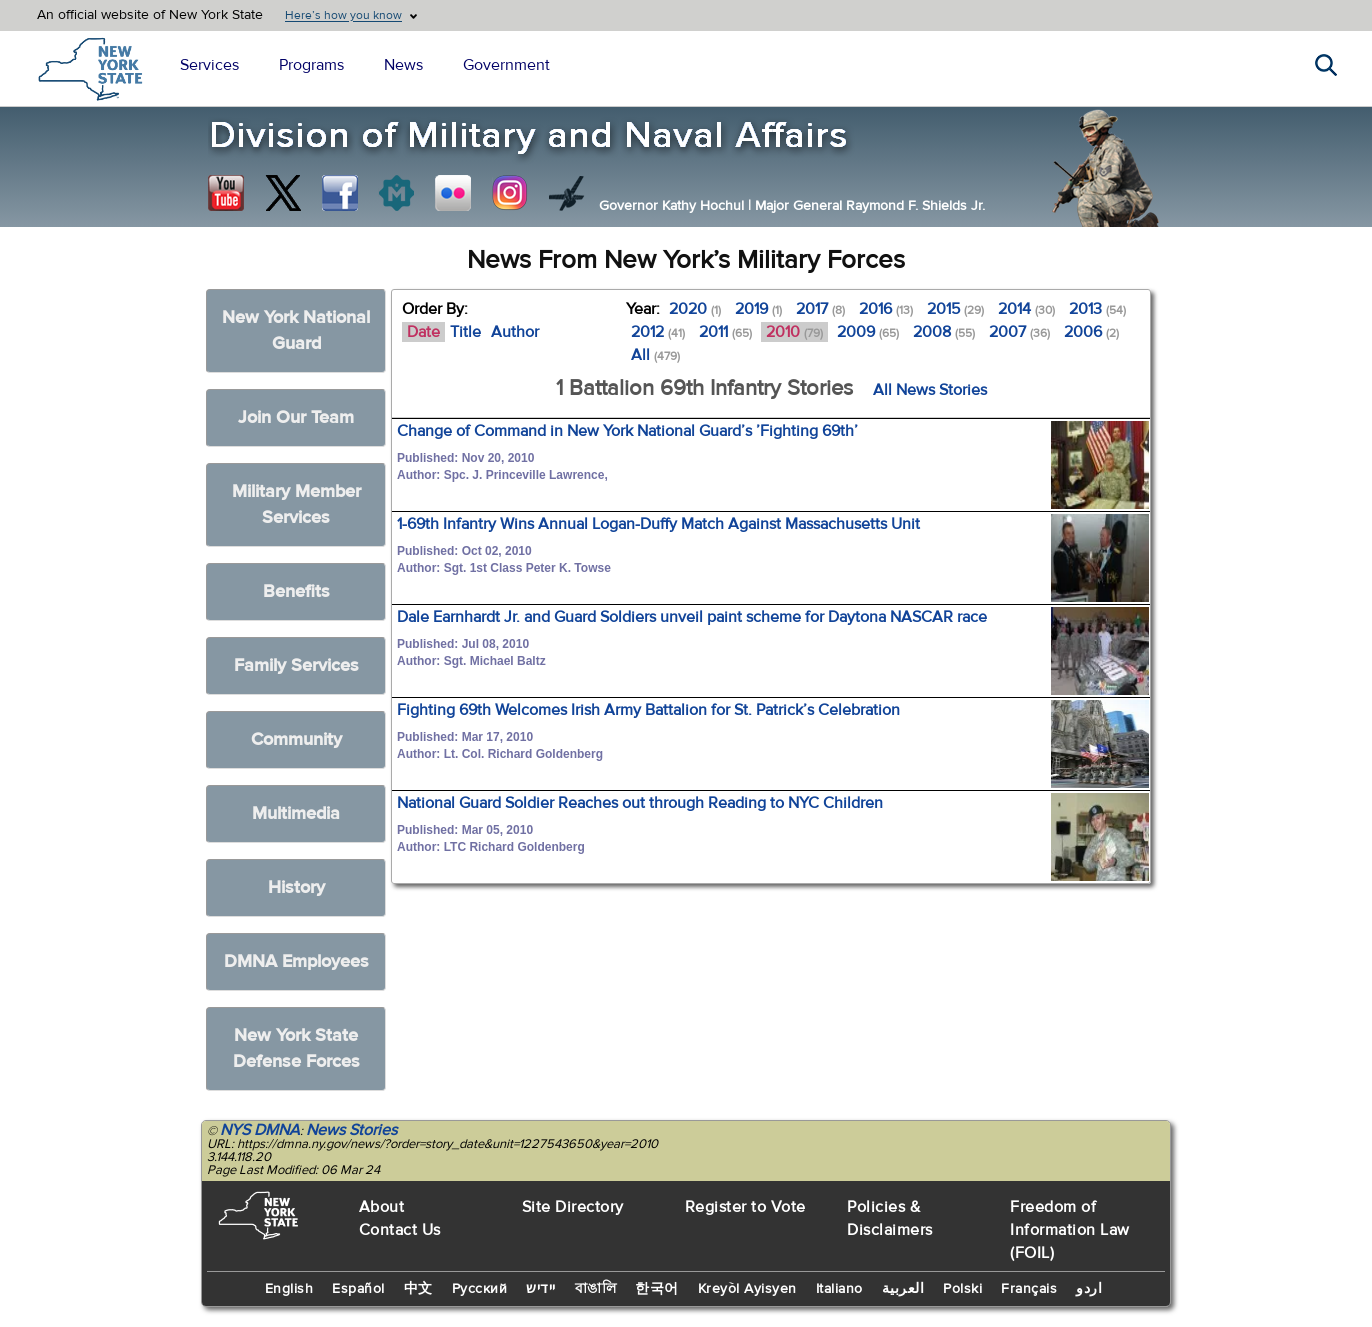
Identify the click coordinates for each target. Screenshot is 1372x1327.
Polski (962, 1289)
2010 (794, 332)
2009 (868, 332)
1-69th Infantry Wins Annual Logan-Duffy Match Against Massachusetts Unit (658, 524)
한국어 (657, 1289)
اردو (1089, 1289)
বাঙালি (596, 1289)
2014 (1026, 309)
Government (506, 65)
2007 (1019, 332)
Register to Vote (745, 1207)
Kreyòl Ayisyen (747, 1289)
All (655, 355)
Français (1029, 1289)
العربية (903, 1289)
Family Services (296, 665)
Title (465, 332)
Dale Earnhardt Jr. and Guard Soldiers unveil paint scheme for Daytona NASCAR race (692, 617)
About (382, 1207)
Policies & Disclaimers (890, 1218)
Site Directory (573, 1207)
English (289, 1289)
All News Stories (930, 390)
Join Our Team (296, 417)
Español (358, 1289)
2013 (1097, 309)
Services (209, 65)
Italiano (839, 1289)
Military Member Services (296, 504)
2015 (955, 309)
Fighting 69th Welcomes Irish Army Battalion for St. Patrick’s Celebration (648, 710)
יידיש (541, 1289)
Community (296, 739)
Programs (311, 65)
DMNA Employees (296, 961)
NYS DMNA (260, 1130)
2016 (886, 309)
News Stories (351, 1130)
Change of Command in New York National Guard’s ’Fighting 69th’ (627, 431)
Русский (480, 1289)
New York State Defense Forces (296, 1048)
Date (423, 332)
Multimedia (296, 813)
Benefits (296, 591)
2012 (658, 332)
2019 (758, 309)
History (296, 887)
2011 (725, 332)
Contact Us (400, 1230)
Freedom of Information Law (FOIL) (1070, 1230)
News (403, 65)
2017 (820, 309)
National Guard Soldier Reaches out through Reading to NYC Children (640, 803)
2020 (695, 309)
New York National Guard (296, 330)
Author (515, 332)
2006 (1091, 332)
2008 (944, 332)
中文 (418, 1289)
